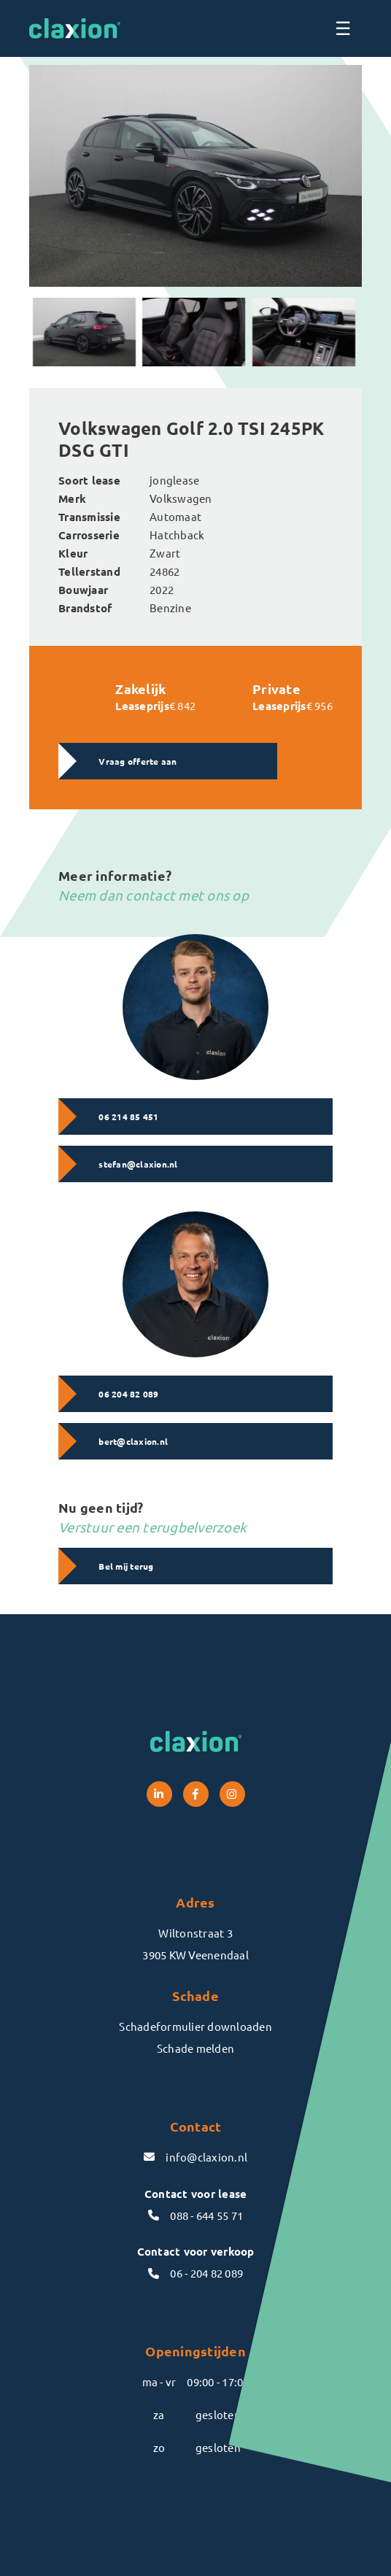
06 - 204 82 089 (195, 2273)
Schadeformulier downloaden (195, 2026)
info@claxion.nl (195, 2157)
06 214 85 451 (128, 1116)
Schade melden (195, 2048)
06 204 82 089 (128, 1394)
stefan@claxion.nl (137, 1164)
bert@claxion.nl (133, 1441)
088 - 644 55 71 (195, 2215)
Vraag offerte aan (137, 761)
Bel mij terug (125, 1566)
